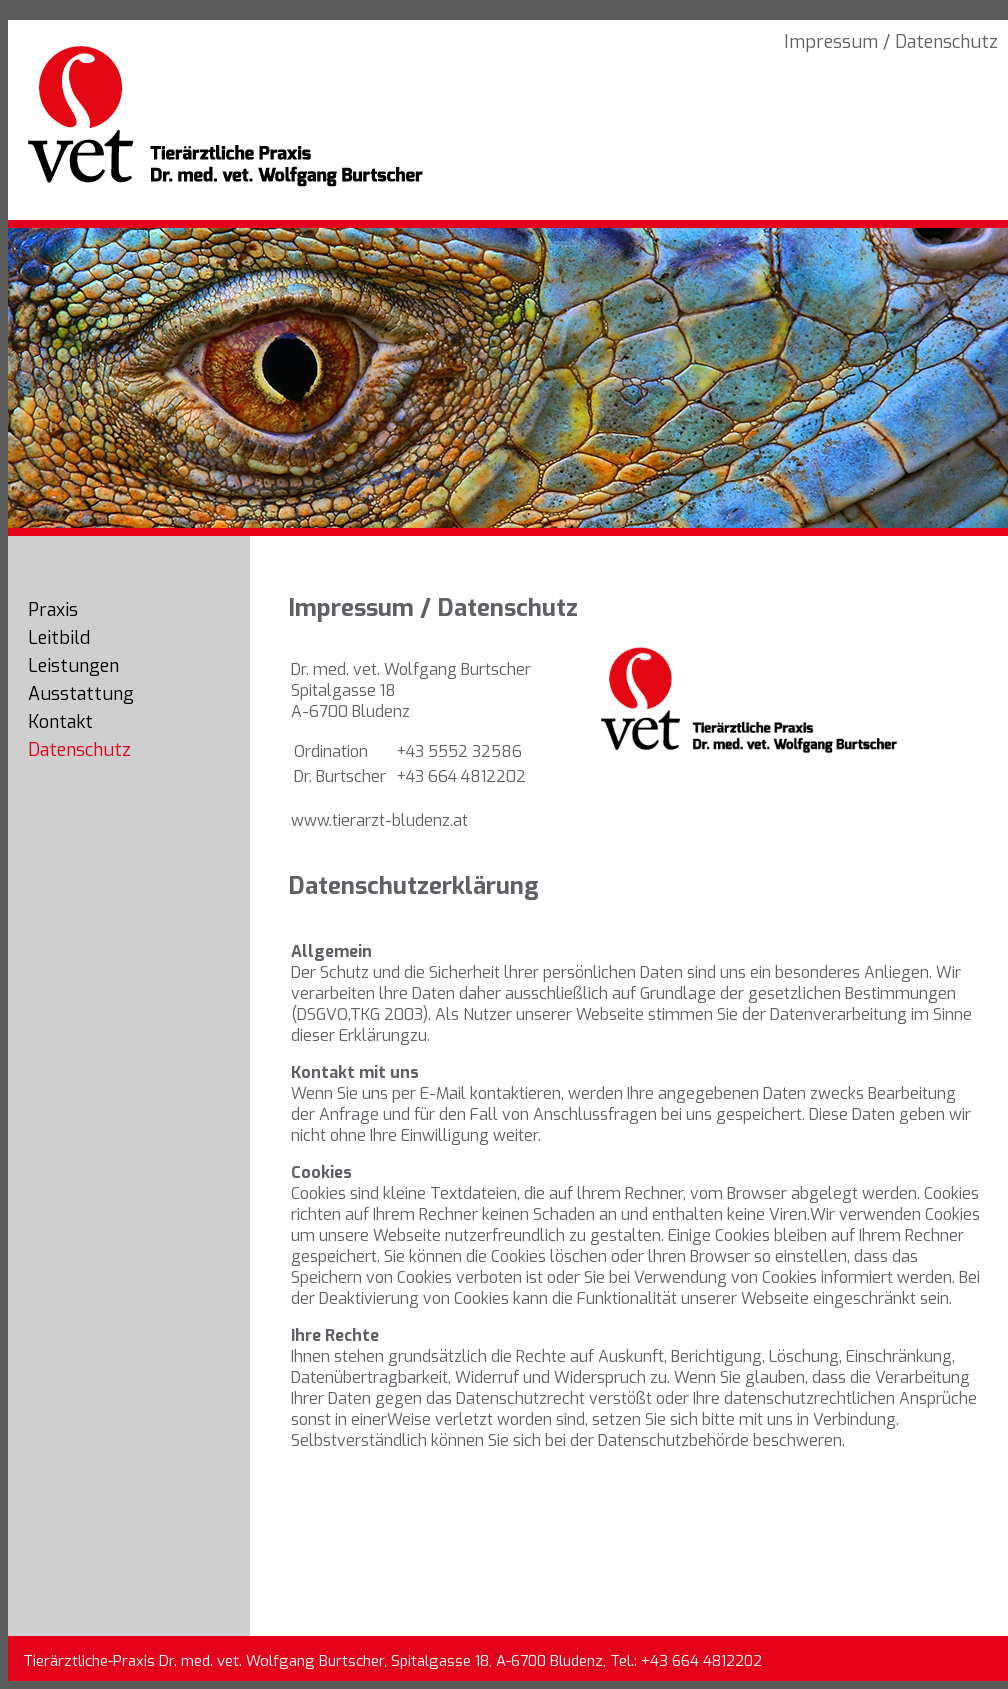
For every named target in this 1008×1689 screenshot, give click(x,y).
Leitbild (59, 638)
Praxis (53, 610)
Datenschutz (79, 750)
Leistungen (73, 666)
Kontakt (60, 722)
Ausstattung (81, 694)
